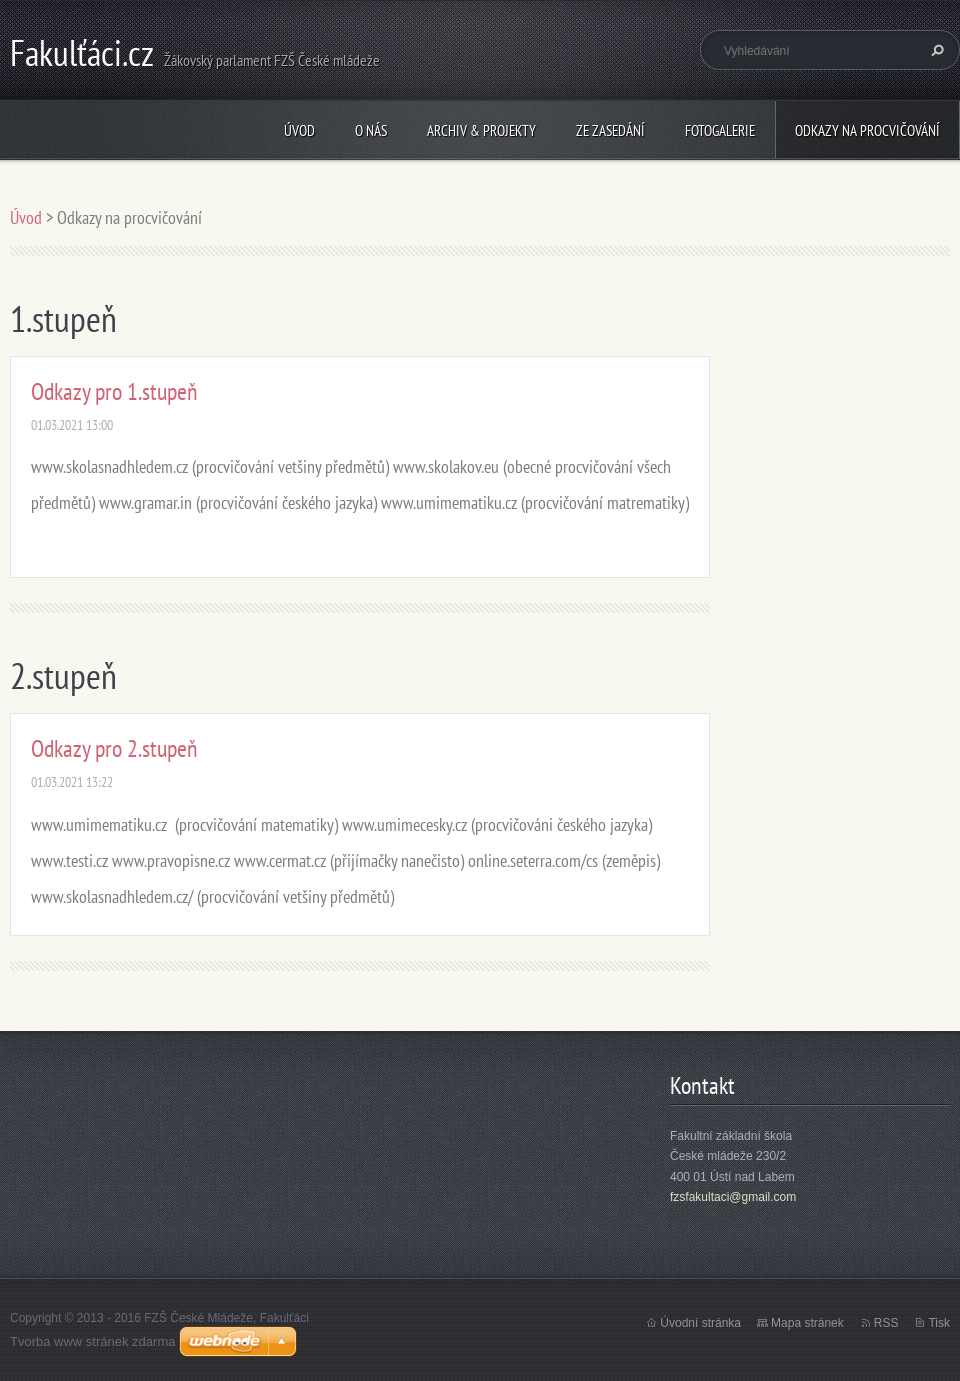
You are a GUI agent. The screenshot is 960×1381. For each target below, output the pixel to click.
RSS (886, 1323)
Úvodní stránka (700, 1323)
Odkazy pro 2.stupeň (114, 748)
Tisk (939, 1323)
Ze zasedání (610, 130)
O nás (371, 130)
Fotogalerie (720, 130)
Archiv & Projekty (481, 130)
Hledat (935, 50)
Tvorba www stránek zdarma (92, 1341)
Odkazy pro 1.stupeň (114, 391)
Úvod (299, 130)
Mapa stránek (807, 1323)
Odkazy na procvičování (867, 130)
